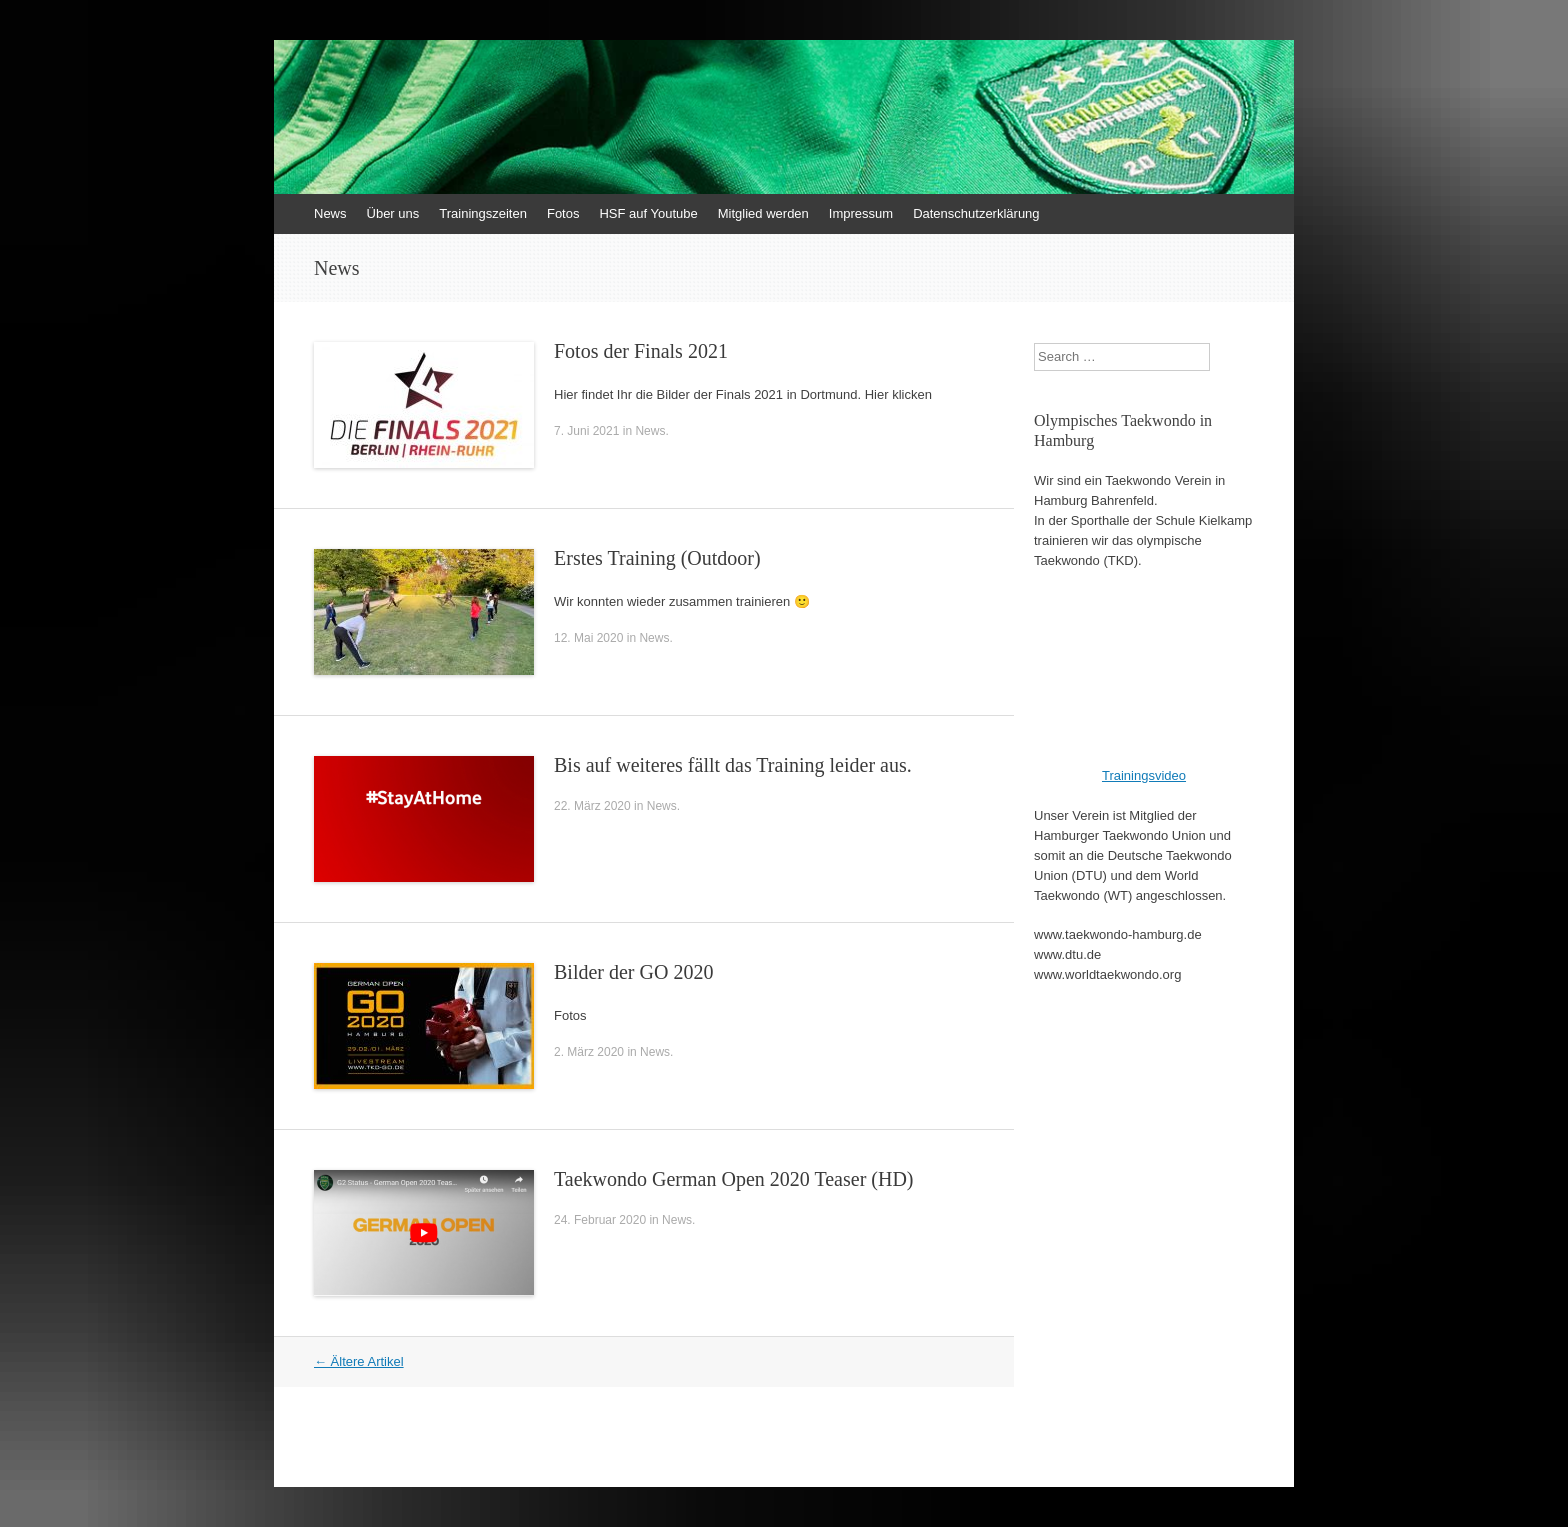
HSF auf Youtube (648, 213)
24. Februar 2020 (600, 1220)
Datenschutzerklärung (976, 213)
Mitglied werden (763, 213)
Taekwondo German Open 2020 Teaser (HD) (734, 1179)
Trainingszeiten (483, 213)
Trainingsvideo (1144, 775)
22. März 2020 (592, 806)
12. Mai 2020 (588, 638)
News (330, 213)
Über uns (393, 213)
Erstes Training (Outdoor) (657, 558)
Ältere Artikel (359, 1361)
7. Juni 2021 (586, 431)
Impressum (861, 213)
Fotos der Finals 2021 (641, 351)
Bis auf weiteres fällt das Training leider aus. (733, 765)
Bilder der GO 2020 (633, 972)
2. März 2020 (589, 1052)
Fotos (563, 213)
